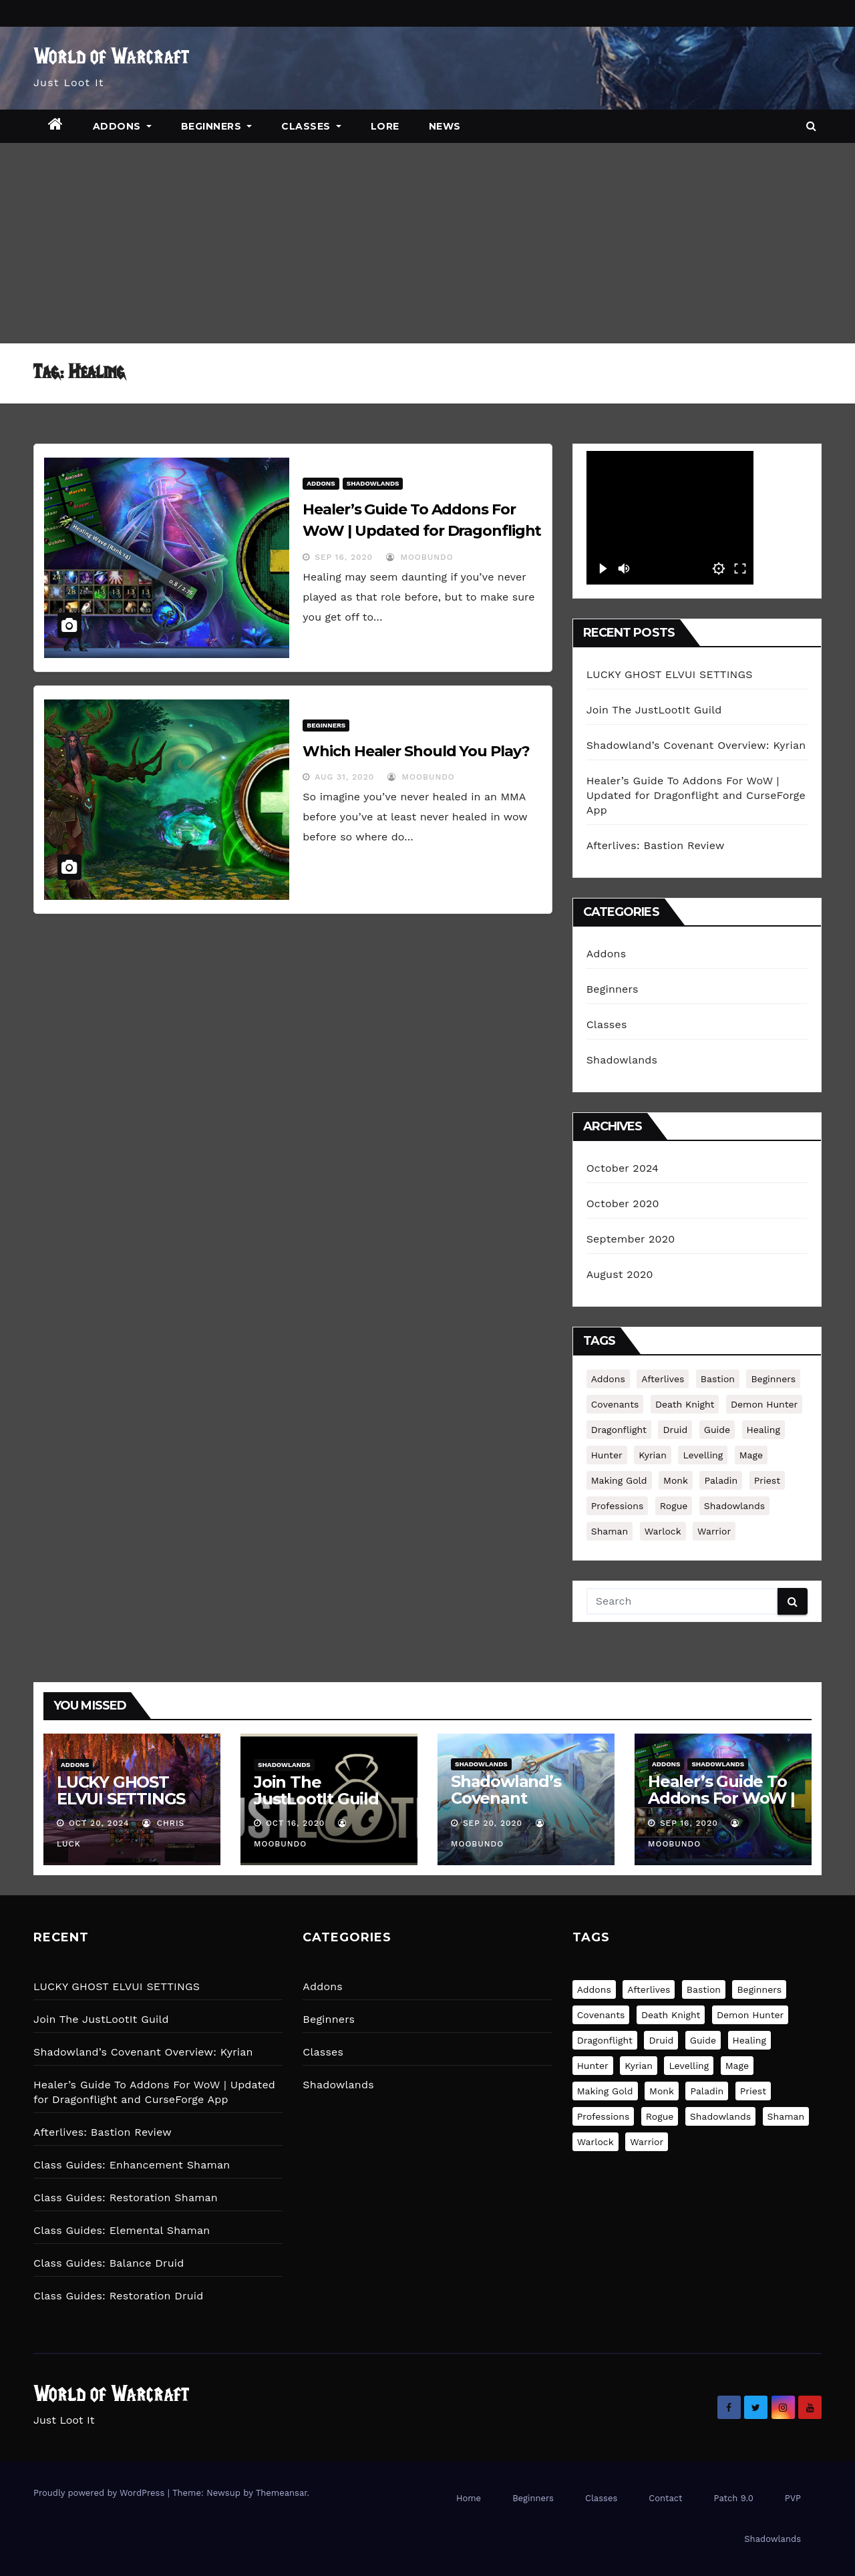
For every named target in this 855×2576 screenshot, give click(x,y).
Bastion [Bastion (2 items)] (718, 1379)
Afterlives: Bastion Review (655, 845)
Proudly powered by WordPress (100, 2493)
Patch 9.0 (733, 2498)
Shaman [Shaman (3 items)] (610, 1531)
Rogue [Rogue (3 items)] (674, 1505)
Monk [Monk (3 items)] (675, 1480)
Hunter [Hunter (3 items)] (607, 1455)
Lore (385, 126)
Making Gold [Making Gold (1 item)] (619, 1480)
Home (468, 2498)
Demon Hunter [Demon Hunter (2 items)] (764, 1404)
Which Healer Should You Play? (416, 751)
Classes (311, 126)
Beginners (216, 126)
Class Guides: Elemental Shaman (121, 2230)
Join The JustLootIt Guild (654, 709)
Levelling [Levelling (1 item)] (703, 1455)
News (445, 126)
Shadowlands (373, 483)
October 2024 (622, 1168)
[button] (811, 126)
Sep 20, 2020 (492, 1823)
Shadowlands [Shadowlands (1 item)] (734, 1505)
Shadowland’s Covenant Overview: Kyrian (696, 745)
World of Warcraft (111, 57)
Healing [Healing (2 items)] (763, 1429)
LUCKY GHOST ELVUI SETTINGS (669, 674)
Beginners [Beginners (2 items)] (773, 1379)
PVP (793, 2498)
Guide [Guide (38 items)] (717, 1429)
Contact (665, 2498)
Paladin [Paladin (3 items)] (720, 1480)
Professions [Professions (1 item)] (617, 1505)
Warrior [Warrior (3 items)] (714, 1531)
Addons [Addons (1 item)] (608, 1379)
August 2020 (619, 1274)
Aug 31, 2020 (344, 777)
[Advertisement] (427, 243)
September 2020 (630, 1239)
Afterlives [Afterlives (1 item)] (662, 1379)
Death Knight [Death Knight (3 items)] (685, 1404)
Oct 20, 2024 (99, 1823)
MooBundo (420, 557)
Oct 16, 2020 (295, 1823)
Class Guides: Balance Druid (108, 2263)
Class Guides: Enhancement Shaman (131, 2164)
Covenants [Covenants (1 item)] (615, 1404)
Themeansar (281, 2493)
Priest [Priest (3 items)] (767, 1480)
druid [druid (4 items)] (675, 1429)
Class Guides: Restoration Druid (118, 2295)
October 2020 (622, 1203)
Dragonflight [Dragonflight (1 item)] (619, 1429)
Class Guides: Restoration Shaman (125, 2197)
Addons (122, 126)
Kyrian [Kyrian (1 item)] (653, 1455)
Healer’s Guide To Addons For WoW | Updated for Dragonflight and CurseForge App (422, 530)
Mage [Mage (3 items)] (751, 1455)
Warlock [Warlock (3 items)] (663, 1531)
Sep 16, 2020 (344, 557)
